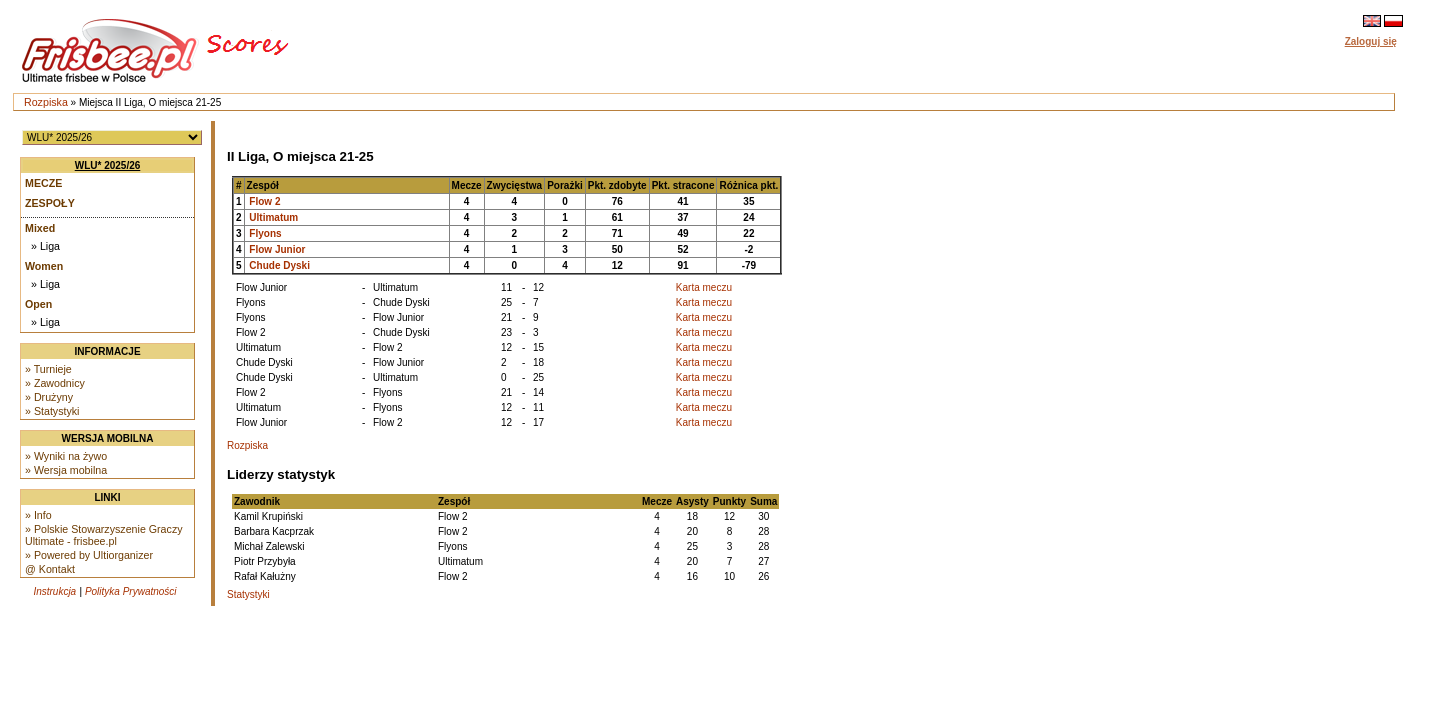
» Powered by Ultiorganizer (89, 555)
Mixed (40, 228)
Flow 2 (264, 201)
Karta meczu (704, 287)
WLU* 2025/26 (108, 165)
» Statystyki (52, 411)
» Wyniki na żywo (66, 456)
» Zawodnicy (55, 383)
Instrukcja (54, 591)
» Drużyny (49, 397)
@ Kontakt (50, 569)
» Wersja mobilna (66, 470)
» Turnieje (48, 369)
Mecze (43, 183)
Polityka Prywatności (131, 591)
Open (38, 304)
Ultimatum (273, 217)
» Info (38, 515)
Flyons (265, 233)
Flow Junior (277, 249)
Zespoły (50, 203)
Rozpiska (46, 102)
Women (44, 266)
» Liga (45, 246)
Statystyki (248, 594)
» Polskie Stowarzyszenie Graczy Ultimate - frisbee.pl (104, 535)
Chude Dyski (279, 265)
